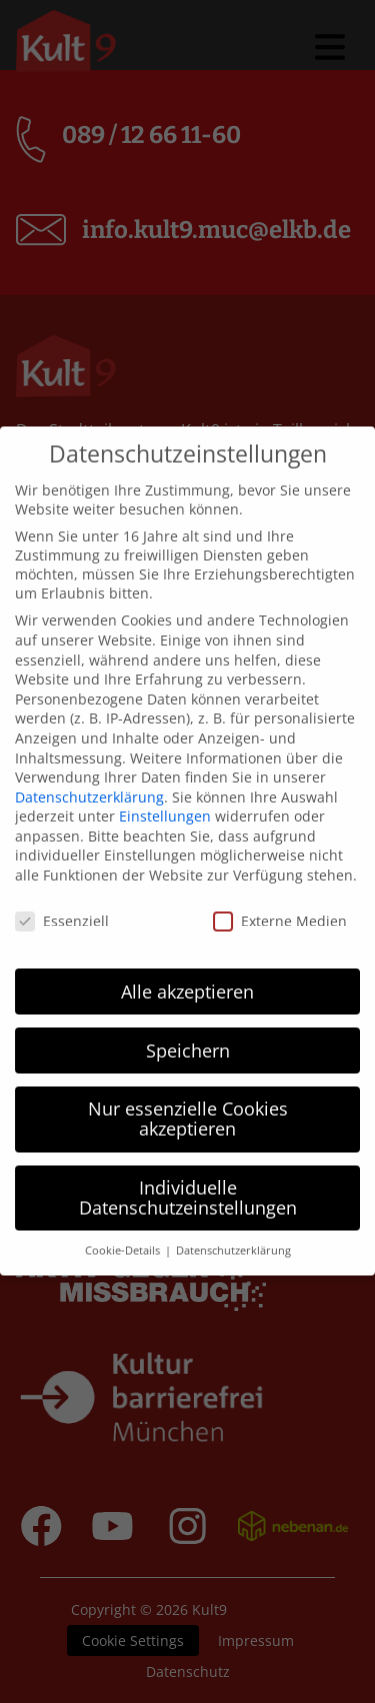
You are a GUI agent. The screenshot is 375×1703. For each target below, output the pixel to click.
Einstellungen (165, 778)
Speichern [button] (188, 1012)
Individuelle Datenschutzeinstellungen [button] (188, 1159)
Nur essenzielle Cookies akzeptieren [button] (188, 1081)
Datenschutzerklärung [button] (233, 1213)
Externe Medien (280, 882)
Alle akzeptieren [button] (187, 953)
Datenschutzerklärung (89, 758)
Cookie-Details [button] (124, 1213)
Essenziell (62, 882)
